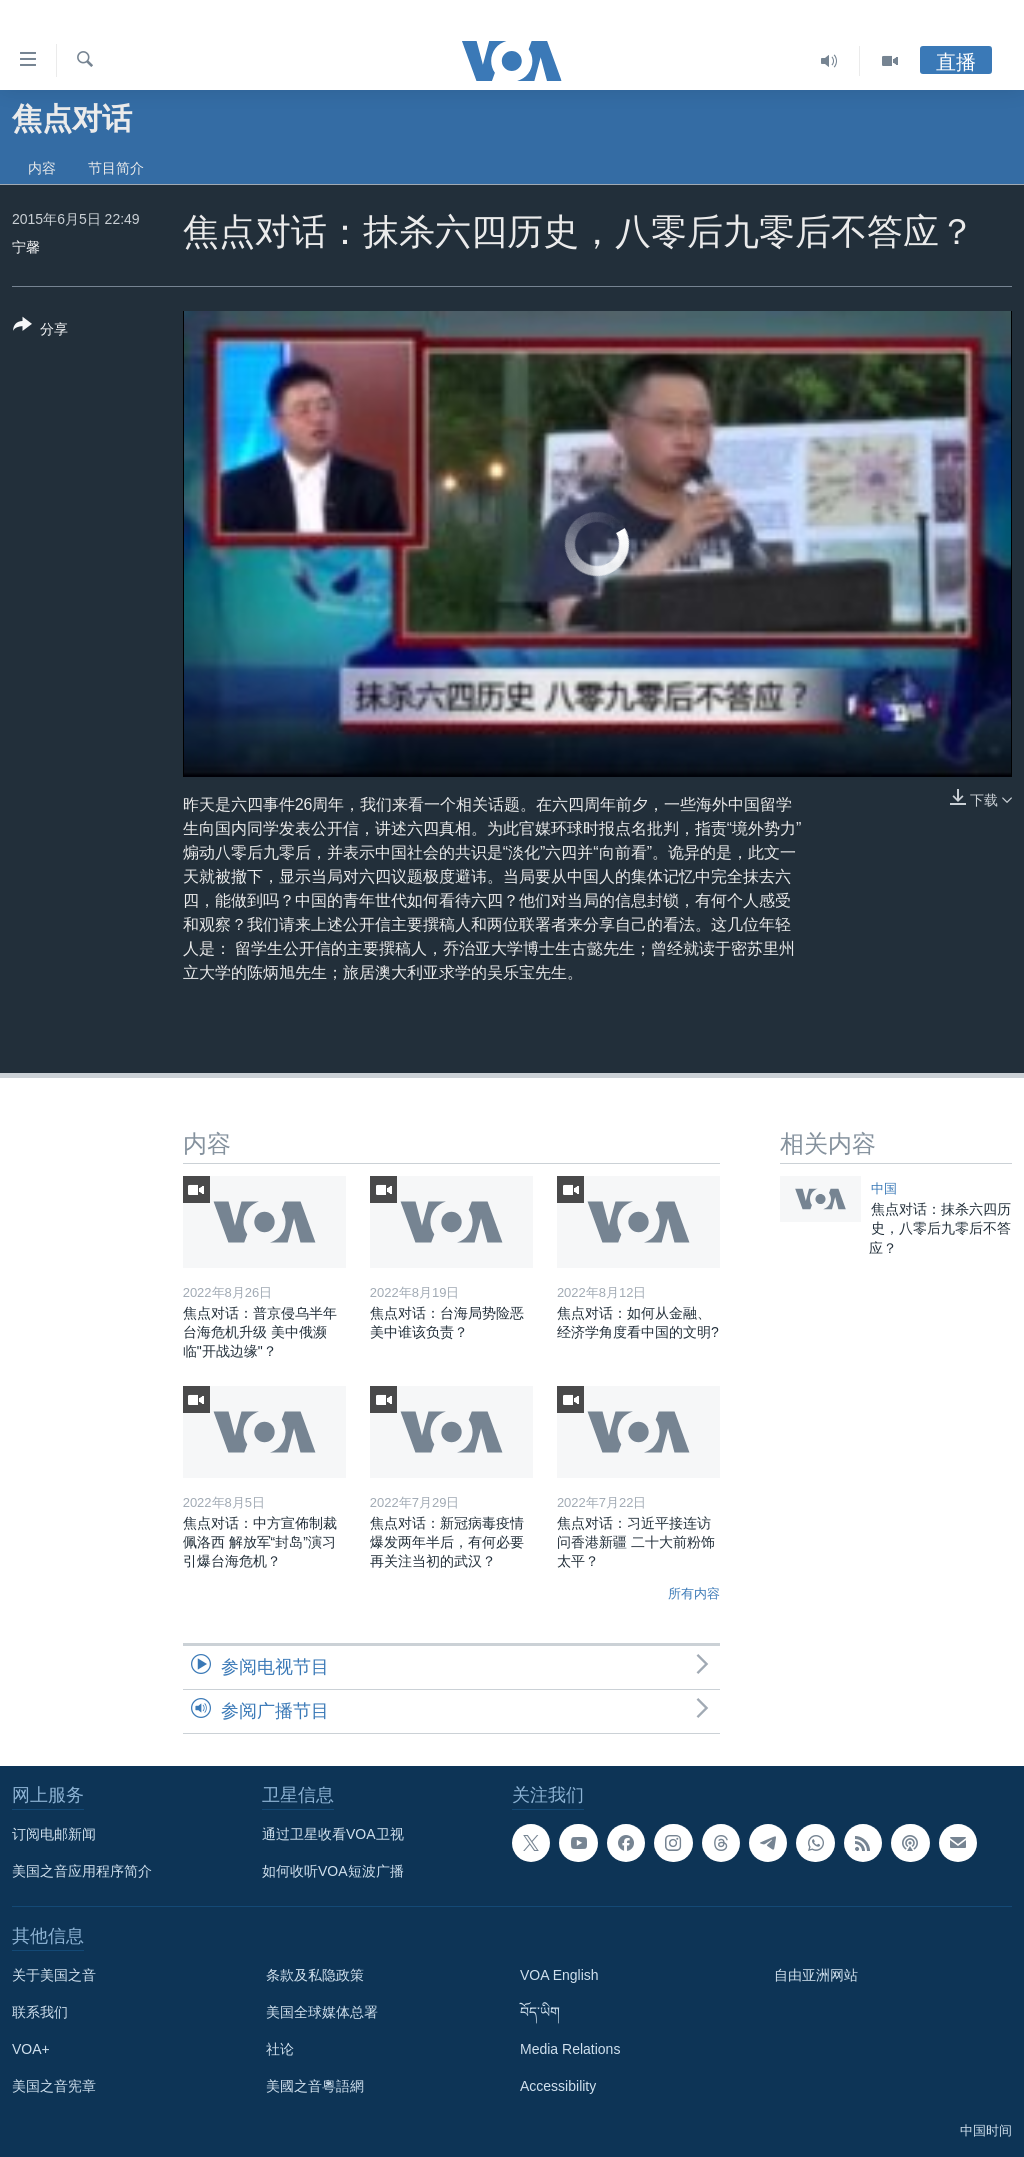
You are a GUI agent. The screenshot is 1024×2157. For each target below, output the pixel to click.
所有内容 (694, 1593)
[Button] (40, 331)
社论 (280, 2049)
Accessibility (558, 2086)
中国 (884, 1188)
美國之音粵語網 (315, 2086)
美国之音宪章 (54, 2086)
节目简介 (116, 168)
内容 (42, 168)
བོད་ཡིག (540, 2012)
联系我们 (40, 2012)
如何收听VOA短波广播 (333, 1871)
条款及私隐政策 (315, 1975)
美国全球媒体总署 (322, 2012)
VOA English (559, 1975)
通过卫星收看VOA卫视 (333, 1834)
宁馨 (26, 247)
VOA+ (31, 2049)
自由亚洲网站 (816, 1975)
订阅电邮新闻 (54, 1834)
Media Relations (570, 2049)
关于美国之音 (54, 1975)
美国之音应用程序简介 (82, 1871)
